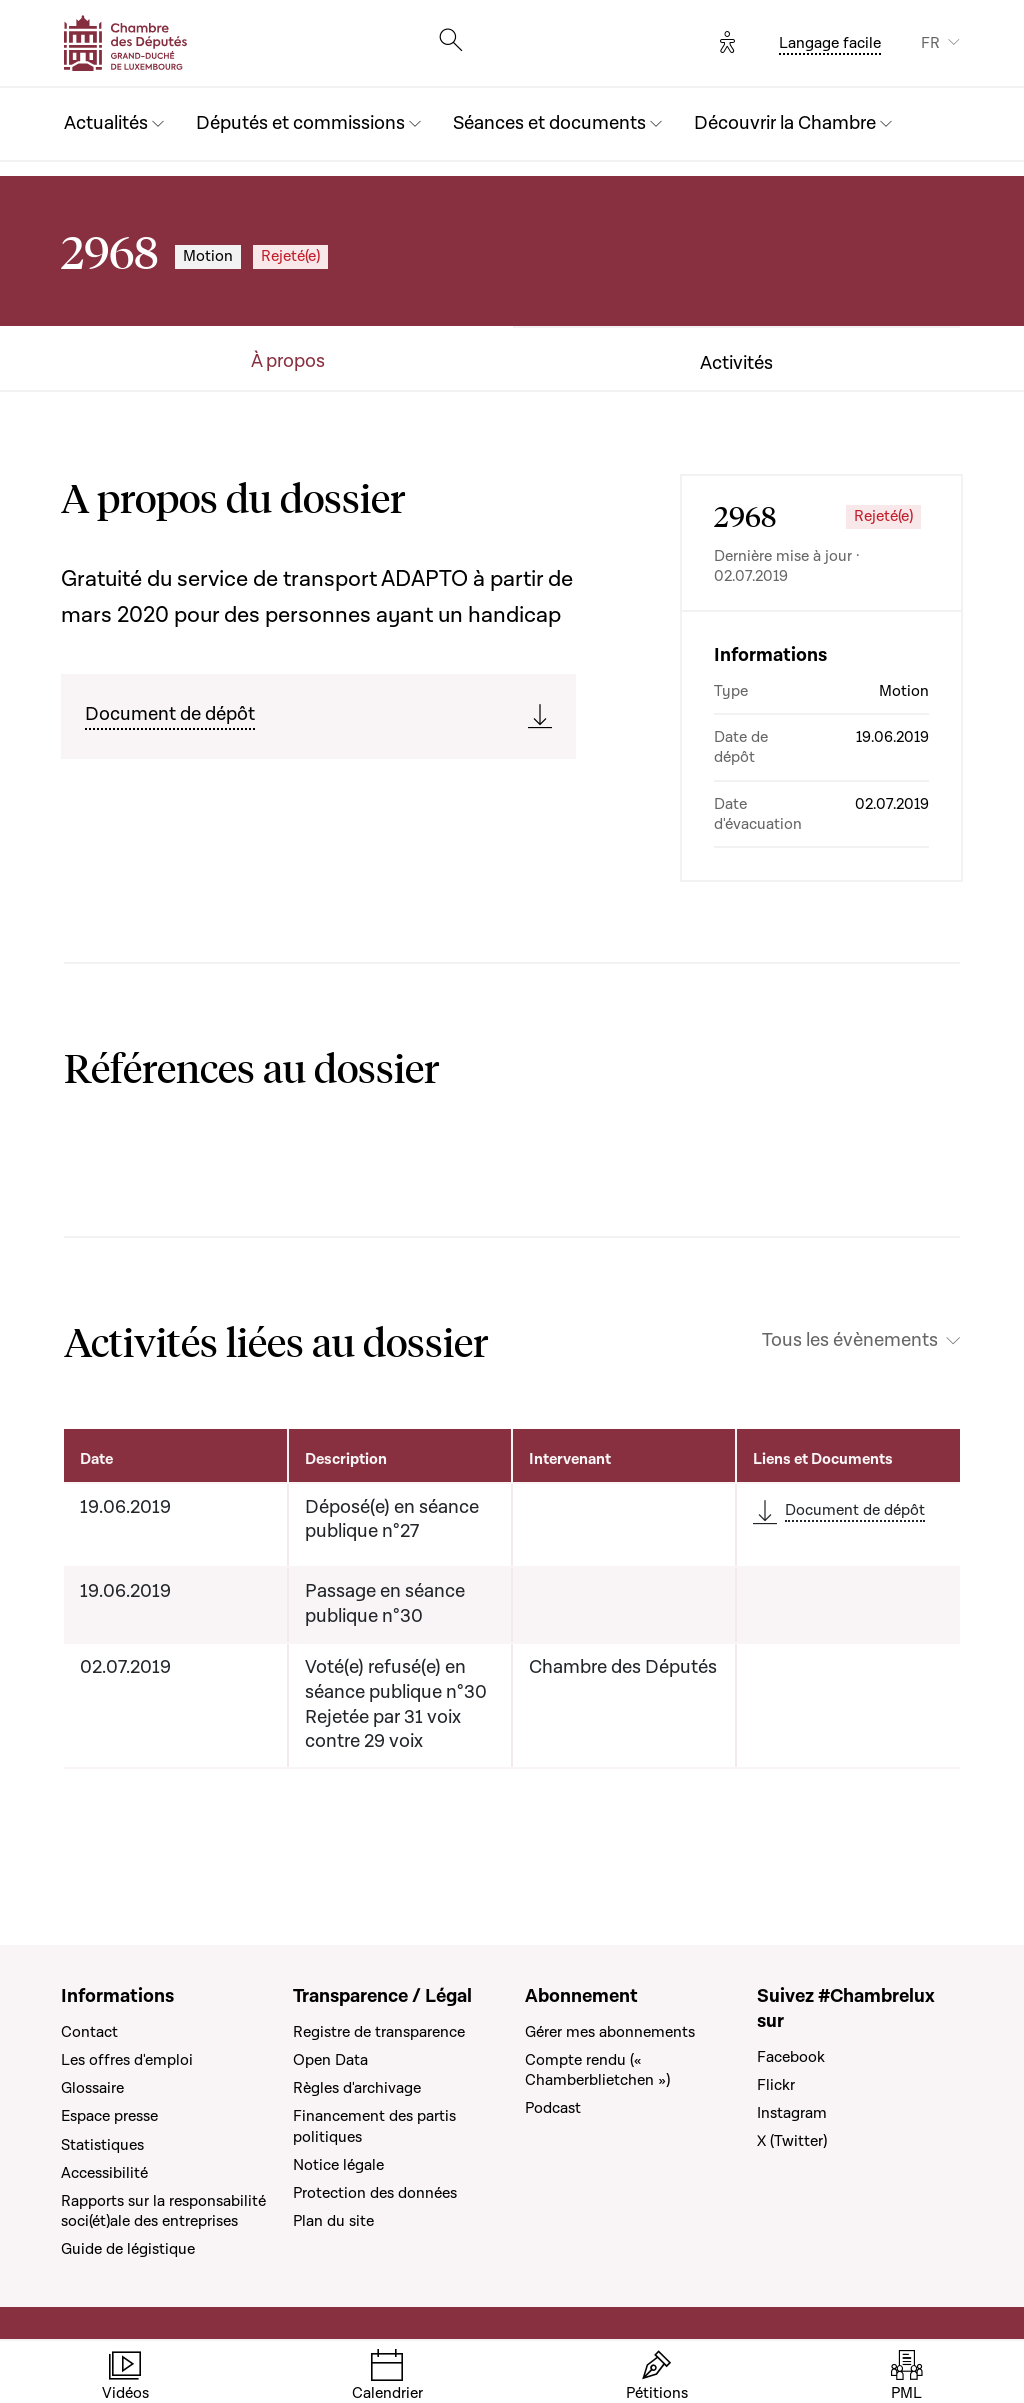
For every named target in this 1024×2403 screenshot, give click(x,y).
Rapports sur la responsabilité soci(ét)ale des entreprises (163, 2211)
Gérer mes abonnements (610, 2032)
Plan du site (333, 2221)
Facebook (791, 2057)
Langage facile (830, 43)
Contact (89, 2032)
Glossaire (92, 2088)
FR (930, 43)
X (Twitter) (792, 2141)
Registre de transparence (379, 2032)
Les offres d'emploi (127, 2060)
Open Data (330, 2060)
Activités (736, 364)
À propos (288, 362)
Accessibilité (104, 2173)
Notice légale (338, 2165)
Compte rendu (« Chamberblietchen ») (597, 2070)
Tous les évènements (850, 1341)
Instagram (792, 2113)
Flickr (776, 2085)
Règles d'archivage (357, 2088)
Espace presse (109, 2116)
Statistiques (102, 2145)
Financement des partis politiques (374, 2126)
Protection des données (375, 2193)
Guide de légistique (128, 2249)
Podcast (553, 2108)
